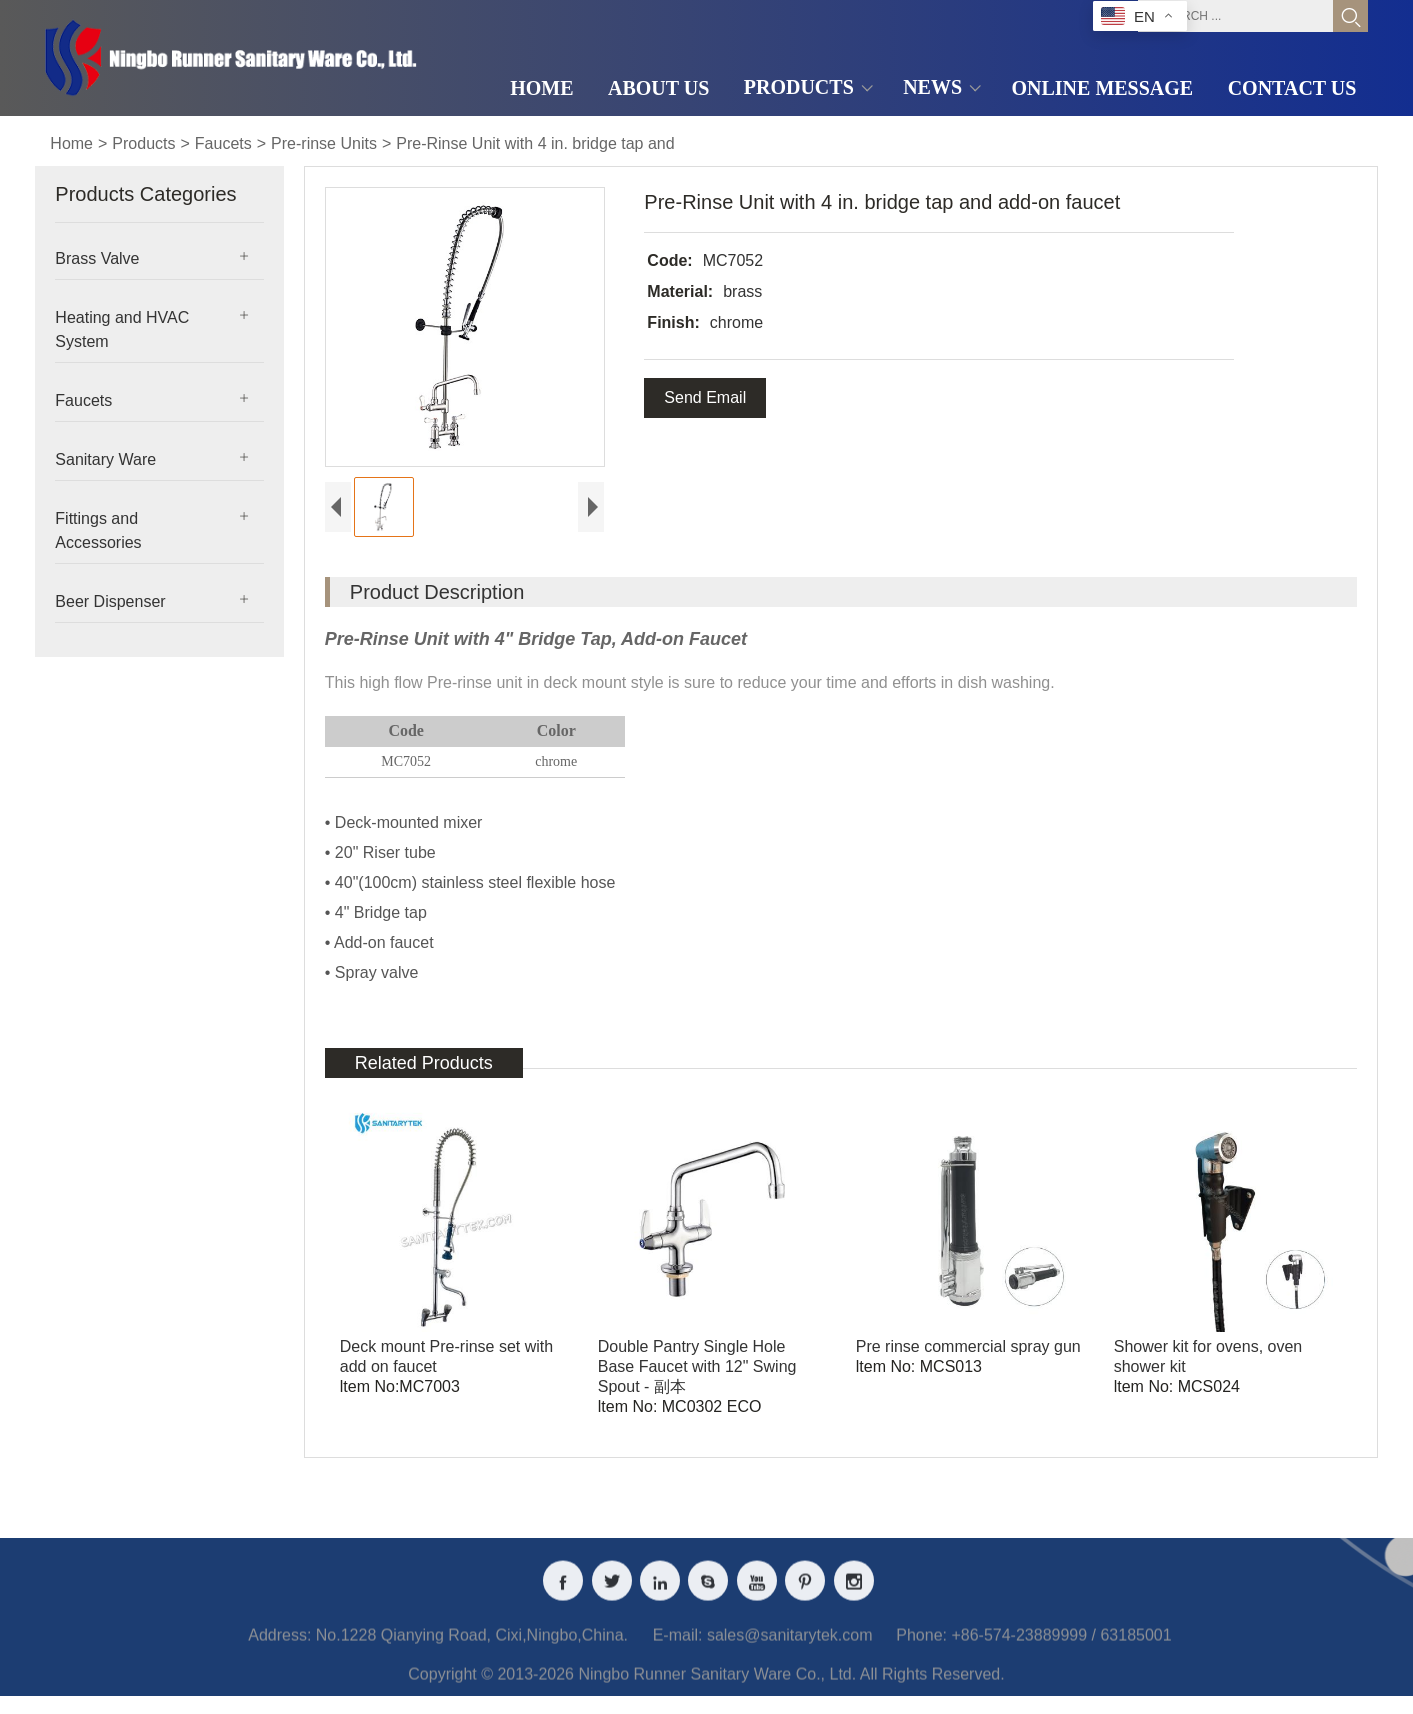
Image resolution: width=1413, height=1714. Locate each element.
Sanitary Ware (105, 459)
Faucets (223, 143)
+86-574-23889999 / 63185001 (1061, 1650)
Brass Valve (97, 258)
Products (143, 143)
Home (71, 143)
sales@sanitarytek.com (790, 1650)
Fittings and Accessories (98, 530)
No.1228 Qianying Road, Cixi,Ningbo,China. (472, 1650)
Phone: (921, 1650)
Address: (279, 1650)
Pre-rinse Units (324, 143)
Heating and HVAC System (122, 329)
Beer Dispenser (110, 601)
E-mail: (678, 1650)
